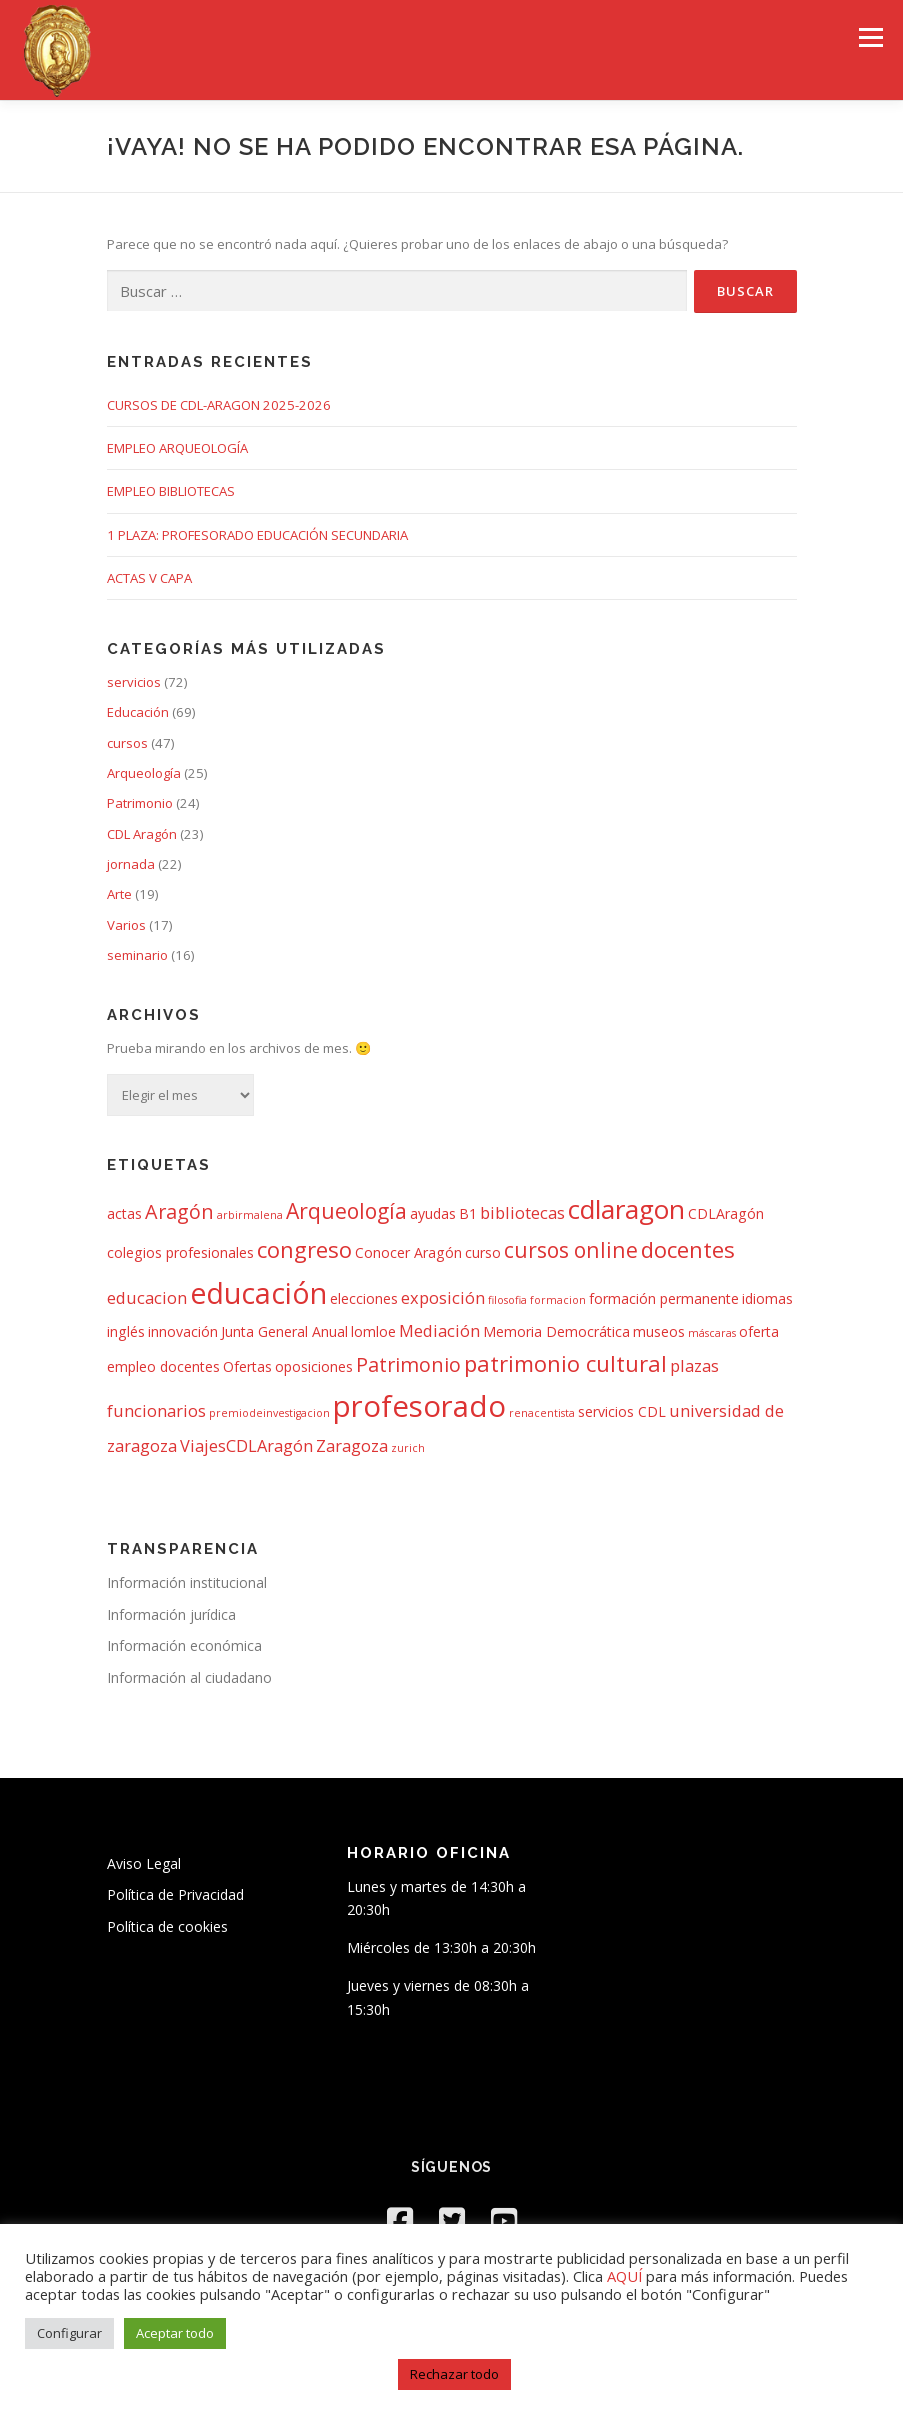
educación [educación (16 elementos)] (258, 1293)
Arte (119, 894)
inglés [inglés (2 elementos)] (126, 1331)
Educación (138, 712)
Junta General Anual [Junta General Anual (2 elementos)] (284, 1331)
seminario (137, 955)
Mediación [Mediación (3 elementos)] (439, 1330)
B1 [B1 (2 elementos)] (468, 1213)
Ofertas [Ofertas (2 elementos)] (247, 1366)
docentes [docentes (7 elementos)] (688, 1249)
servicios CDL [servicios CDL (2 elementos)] (622, 1411)
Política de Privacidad (175, 1894)
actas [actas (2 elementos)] (124, 1213)
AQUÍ (626, 2276)
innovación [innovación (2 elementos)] (183, 1331)
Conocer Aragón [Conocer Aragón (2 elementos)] (408, 1252)
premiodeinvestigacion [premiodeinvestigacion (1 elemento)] (269, 1413)
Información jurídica (171, 1614)
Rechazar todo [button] (454, 2374)
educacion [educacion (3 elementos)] (147, 1297)
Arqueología (144, 773)
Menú (870, 37)
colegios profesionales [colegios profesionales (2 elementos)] (180, 1252)
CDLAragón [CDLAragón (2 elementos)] (726, 1213)
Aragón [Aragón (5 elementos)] (179, 1211)
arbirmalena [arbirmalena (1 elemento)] (250, 1215)
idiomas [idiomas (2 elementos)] (767, 1298)
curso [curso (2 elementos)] (483, 1252)
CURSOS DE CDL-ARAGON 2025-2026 (219, 405)
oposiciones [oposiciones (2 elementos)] (314, 1366)
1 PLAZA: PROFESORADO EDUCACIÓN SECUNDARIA (257, 535)
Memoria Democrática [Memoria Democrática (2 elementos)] (556, 1331)
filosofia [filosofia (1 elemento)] (507, 1300)
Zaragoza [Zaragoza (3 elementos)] (352, 1445)
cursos (127, 743)
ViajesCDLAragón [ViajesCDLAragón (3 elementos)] (246, 1445)
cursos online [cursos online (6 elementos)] (571, 1249)
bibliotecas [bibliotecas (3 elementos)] (522, 1212)
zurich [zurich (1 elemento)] (408, 1448)
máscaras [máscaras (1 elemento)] (712, 1333)
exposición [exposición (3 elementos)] (443, 1297)
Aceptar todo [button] (175, 2333)
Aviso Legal (144, 1863)
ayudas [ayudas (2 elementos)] (433, 1213)
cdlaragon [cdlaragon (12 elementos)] (626, 1209)
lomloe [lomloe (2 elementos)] (373, 1331)
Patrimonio (140, 803)
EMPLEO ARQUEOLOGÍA (177, 448)
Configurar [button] (69, 2333)
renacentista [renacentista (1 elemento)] (542, 1413)
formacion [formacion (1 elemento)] (558, 1300)
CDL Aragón (142, 834)
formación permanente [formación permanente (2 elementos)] (664, 1298)
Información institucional (187, 1582)
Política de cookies (167, 1926)
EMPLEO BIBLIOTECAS (171, 491)
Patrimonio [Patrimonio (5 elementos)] (408, 1364)
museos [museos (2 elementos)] (659, 1331)
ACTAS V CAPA (149, 578)
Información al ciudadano (189, 1677)
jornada (131, 864)
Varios (126, 925)
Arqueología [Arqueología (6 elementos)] (346, 1210)
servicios (134, 682)
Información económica (184, 1645)
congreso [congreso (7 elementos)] (304, 1249)
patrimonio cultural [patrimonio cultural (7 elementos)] (565, 1363)
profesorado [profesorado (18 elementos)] (419, 1406)
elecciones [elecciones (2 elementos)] (364, 1298)
